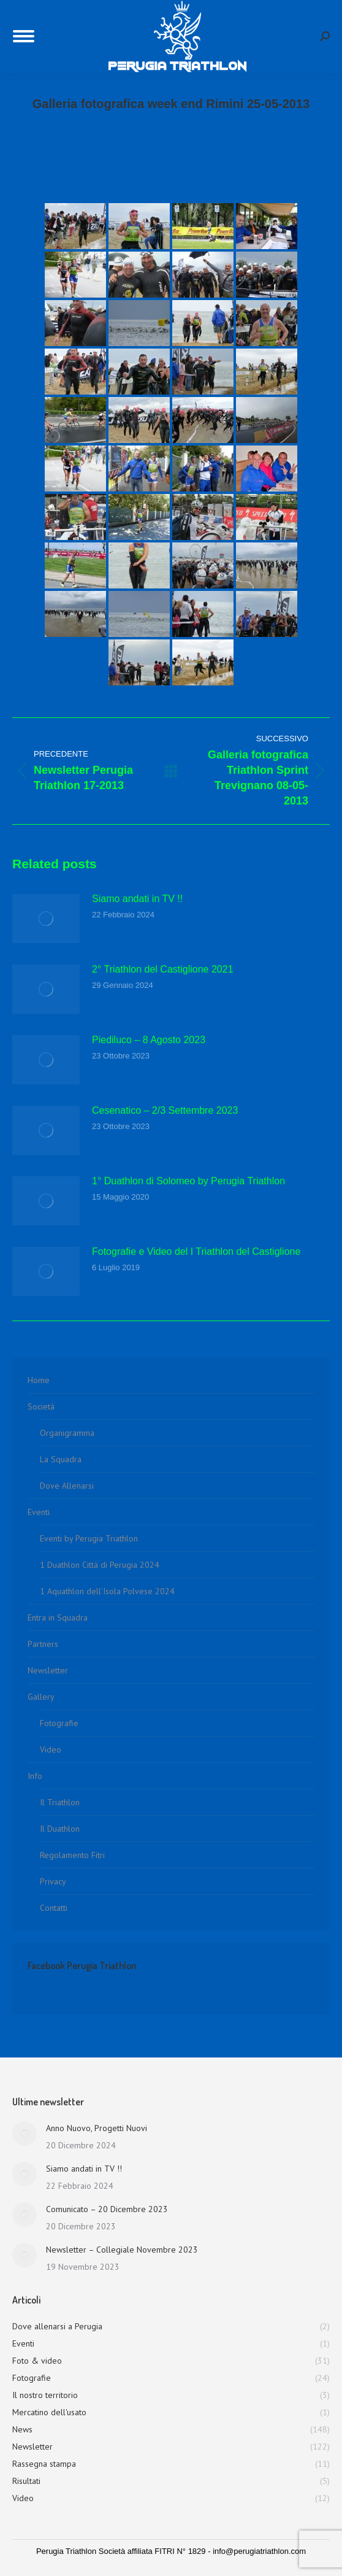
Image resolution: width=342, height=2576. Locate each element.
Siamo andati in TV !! (137, 898)
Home (39, 1380)
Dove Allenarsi (67, 1485)
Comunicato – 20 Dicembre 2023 (107, 2209)
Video (50, 1749)
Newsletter (48, 1670)
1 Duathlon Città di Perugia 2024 (99, 1564)
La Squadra (61, 1459)
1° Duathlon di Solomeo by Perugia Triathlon (188, 1181)
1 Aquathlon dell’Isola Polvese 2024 (107, 1591)
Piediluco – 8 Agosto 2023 (148, 1040)
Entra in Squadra (58, 1617)
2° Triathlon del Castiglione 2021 (163, 969)
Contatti (53, 1907)
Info (35, 1775)
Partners (43, 1643)
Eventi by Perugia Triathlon (89, 1538)
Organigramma (67, 1432)
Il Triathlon (60, 1802)
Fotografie (59, 1723)
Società (41, 1406)
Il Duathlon (60, 1828)
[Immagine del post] (46, 918)
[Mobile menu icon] (23, 36)
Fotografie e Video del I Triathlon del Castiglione (196, 1251)
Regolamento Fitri (72, 1855)
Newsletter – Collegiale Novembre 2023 (122, 2249)
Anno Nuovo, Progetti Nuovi (96, 2128)
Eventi (39, 1511)
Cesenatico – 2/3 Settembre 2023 (165, 1110)
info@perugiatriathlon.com (259, 2551)
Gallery (41, 1696)
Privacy (53, 1881)
